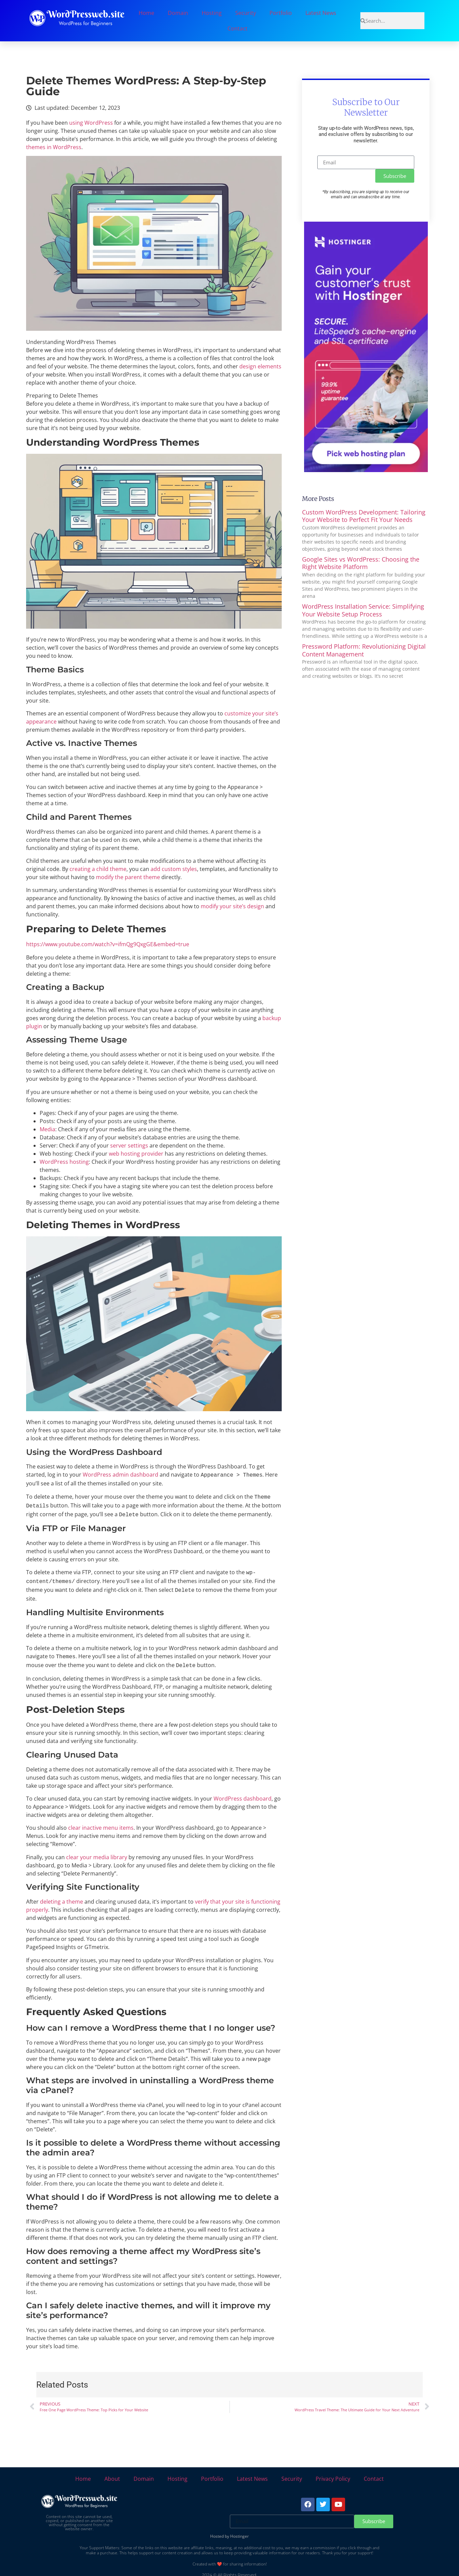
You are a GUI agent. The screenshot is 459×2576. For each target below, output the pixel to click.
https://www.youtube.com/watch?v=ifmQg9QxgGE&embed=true (107, 944)
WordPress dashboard (243, 1792)
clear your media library (96, 1851)
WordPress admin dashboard (120, 1474)
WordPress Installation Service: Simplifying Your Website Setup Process (363, 610)
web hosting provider (136, 1153)
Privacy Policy (333, 2472)
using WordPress (91, 122)
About (112, 2472)
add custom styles (174, 869)
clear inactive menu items (101, 1821)
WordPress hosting (64, 1161)
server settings (129, 1145)
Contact (237, 28)
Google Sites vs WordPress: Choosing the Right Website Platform (360, 563)
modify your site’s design (232, 906)
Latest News (320, 13)
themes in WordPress (53, 147)
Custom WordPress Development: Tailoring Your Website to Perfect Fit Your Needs (363, 516)
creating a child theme (97, 869)
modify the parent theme (128, 877)
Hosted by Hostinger (229, 2530)
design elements (260, 366)
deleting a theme (61, 1895)
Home (146, 13)
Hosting (212, 13)
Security (245, 13)
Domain (178, 13)
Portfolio (281, 13)
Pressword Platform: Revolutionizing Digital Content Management (364, 650)
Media (47, 1129)
